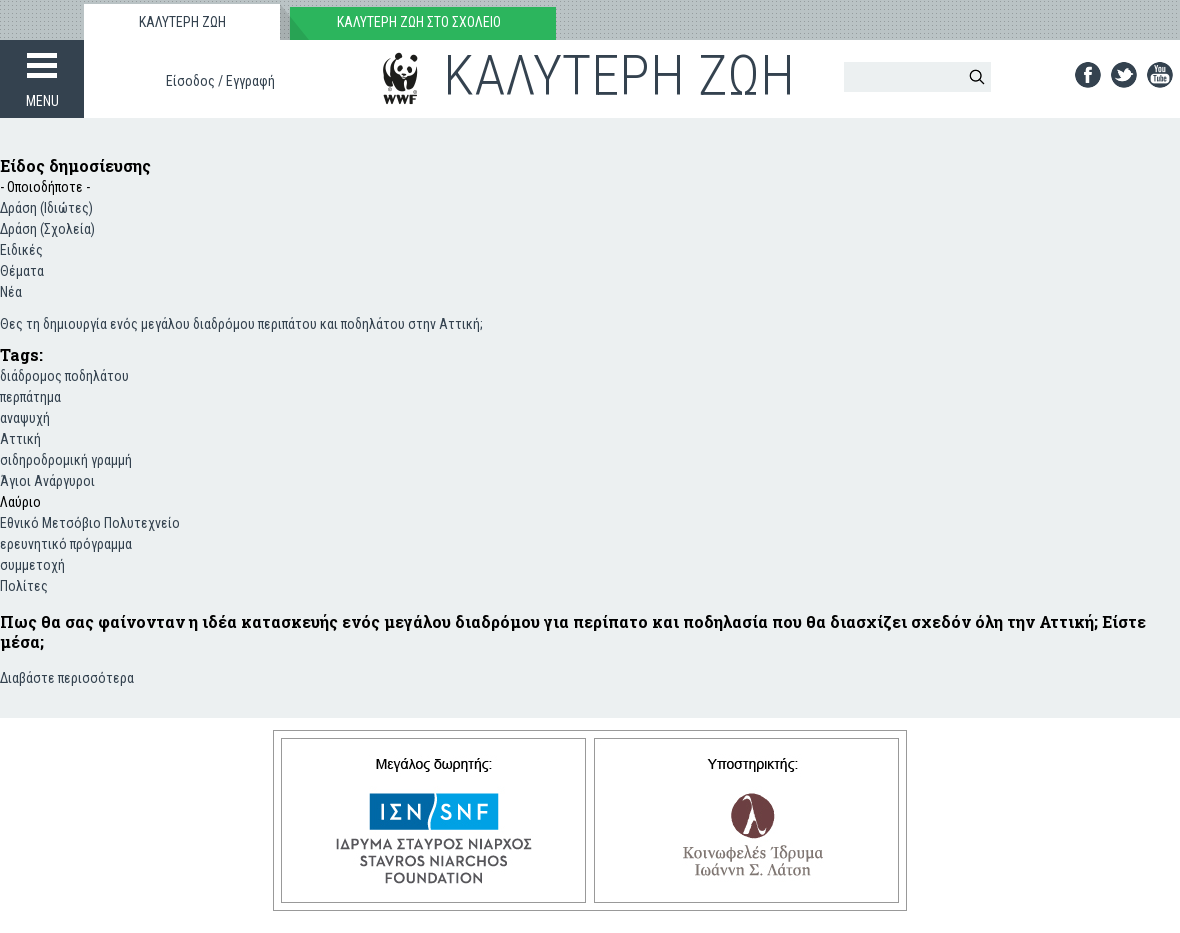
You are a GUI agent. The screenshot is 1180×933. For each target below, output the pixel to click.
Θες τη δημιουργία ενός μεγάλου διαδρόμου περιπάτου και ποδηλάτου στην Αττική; (241, 324)
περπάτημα (30, 397)
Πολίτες (24, 586)
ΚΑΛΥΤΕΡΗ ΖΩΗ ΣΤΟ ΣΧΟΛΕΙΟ (419, 22)
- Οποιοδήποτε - (45, 187)
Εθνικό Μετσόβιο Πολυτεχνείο (90, 523)
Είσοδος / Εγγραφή (220, 81)
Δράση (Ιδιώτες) (46, 208)
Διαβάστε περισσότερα (67, 677)
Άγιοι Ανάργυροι (47, 481)
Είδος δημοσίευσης (75, 165)
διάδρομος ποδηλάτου (64, 376)
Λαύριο (20, 502)
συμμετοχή (32, 565)
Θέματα (22, 271)
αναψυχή (25, 418)
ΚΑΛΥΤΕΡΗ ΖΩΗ (182, 22)
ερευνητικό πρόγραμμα (66, 544)
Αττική (20, 439)
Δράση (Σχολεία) (47, 229)
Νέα (11, 292)
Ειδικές (21, 250)
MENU (42, 101)
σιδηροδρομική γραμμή (66, 460)
